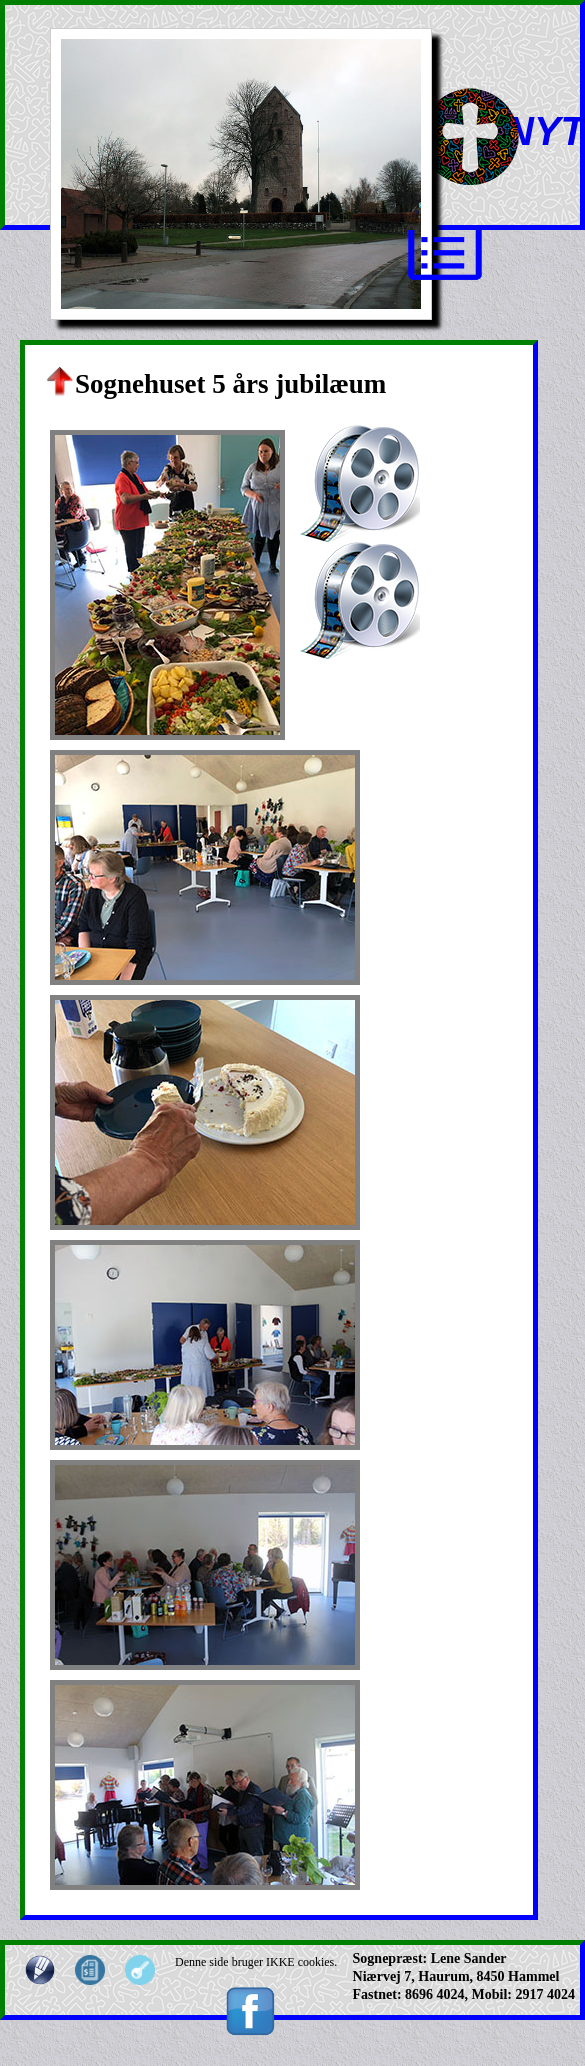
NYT (545, 131)
